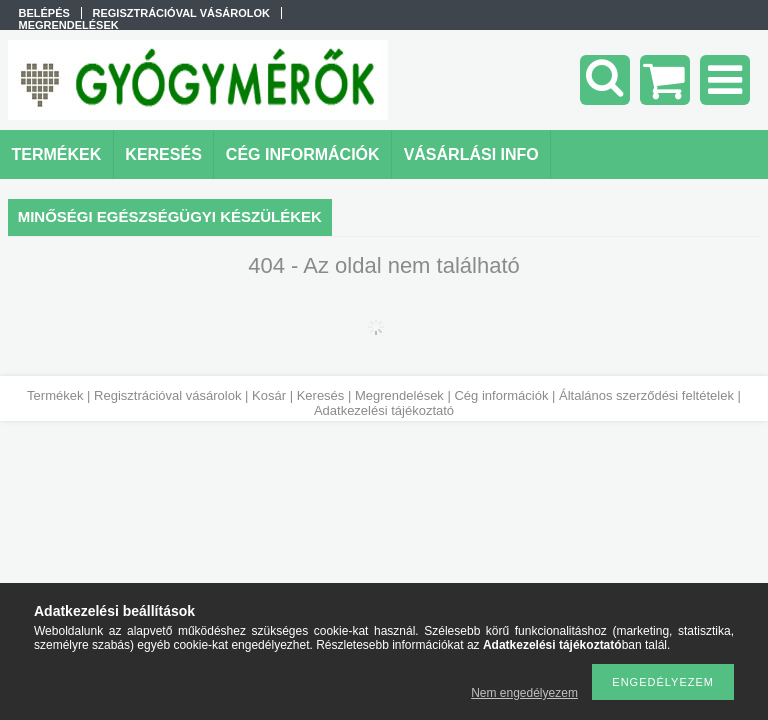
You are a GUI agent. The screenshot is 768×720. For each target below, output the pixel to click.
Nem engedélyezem (524, 693)
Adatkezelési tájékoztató (384, 410)
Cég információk (501, 395)
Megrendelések (399, 395)
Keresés (321, 395)
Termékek (55, 395)
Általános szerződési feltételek (646, 395)
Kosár (269, 395)
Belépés (44, 13)
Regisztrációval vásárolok (167, 395)
